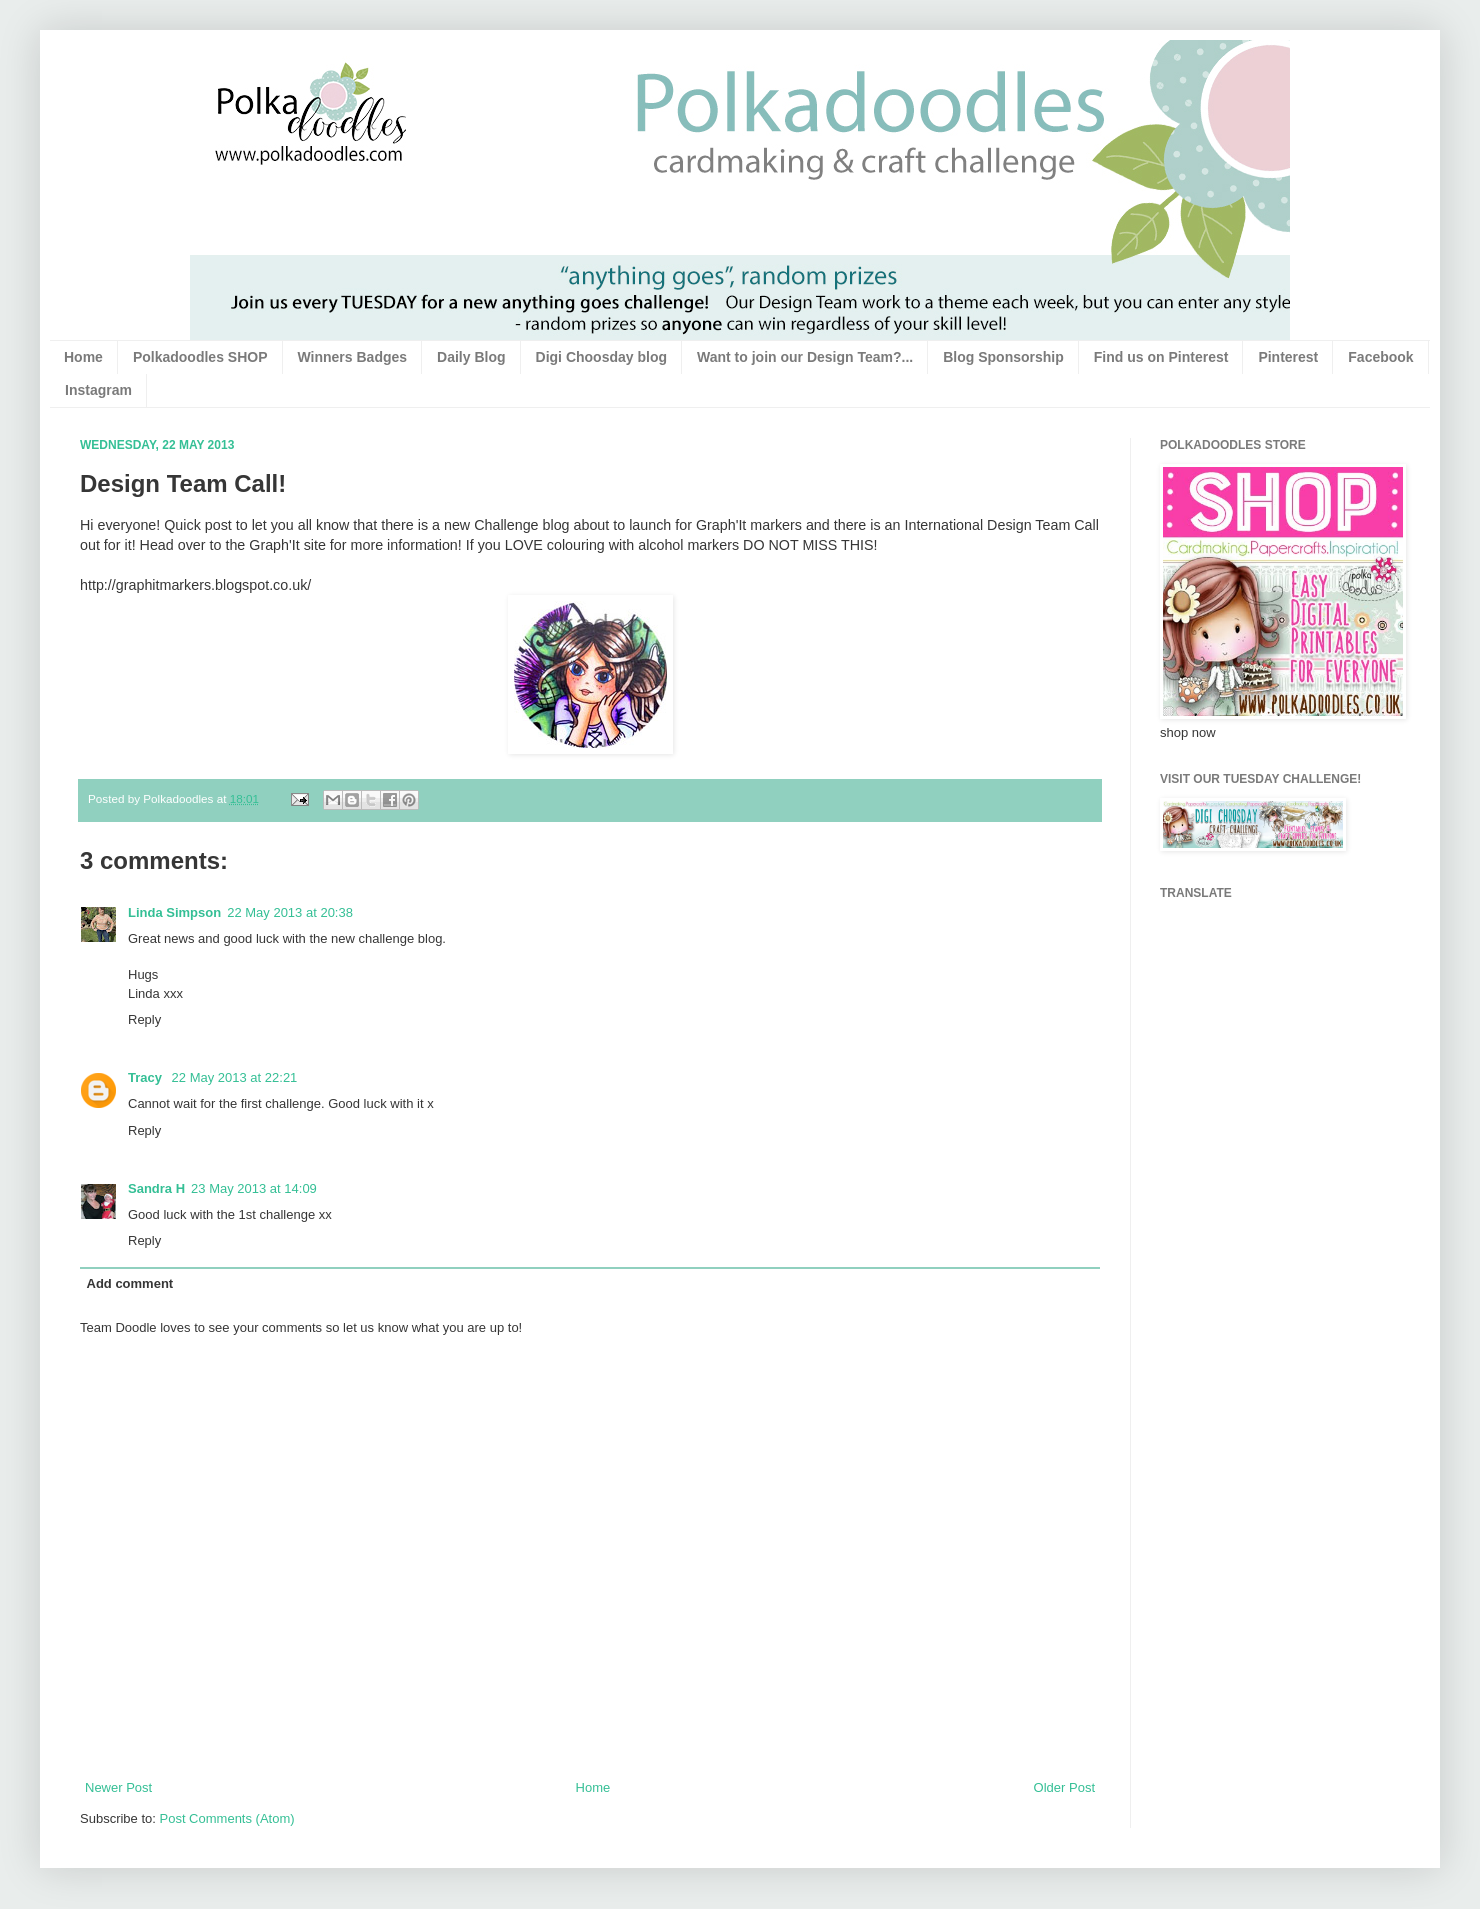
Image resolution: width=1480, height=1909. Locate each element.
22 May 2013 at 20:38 (290, 912)
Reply (144, 1019)
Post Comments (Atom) (227, 1818)
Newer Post (118, 1787)
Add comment (130, 1283)
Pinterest (1288, 357)
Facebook (1380, 357)
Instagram (98, 390)
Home (83, 357)
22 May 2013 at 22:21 (235, 1077)
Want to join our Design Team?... (805, 357)
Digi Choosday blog (601, 357)
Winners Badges (353, 357)
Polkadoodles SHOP (200, 357)
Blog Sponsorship (1003, 357)
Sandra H (156, 1188)
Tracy (147, 1077)
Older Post (1064, 1787)
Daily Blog (471, 357)
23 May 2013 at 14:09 (254, 1188)
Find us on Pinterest (1161, 357)
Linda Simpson (174, 912)
